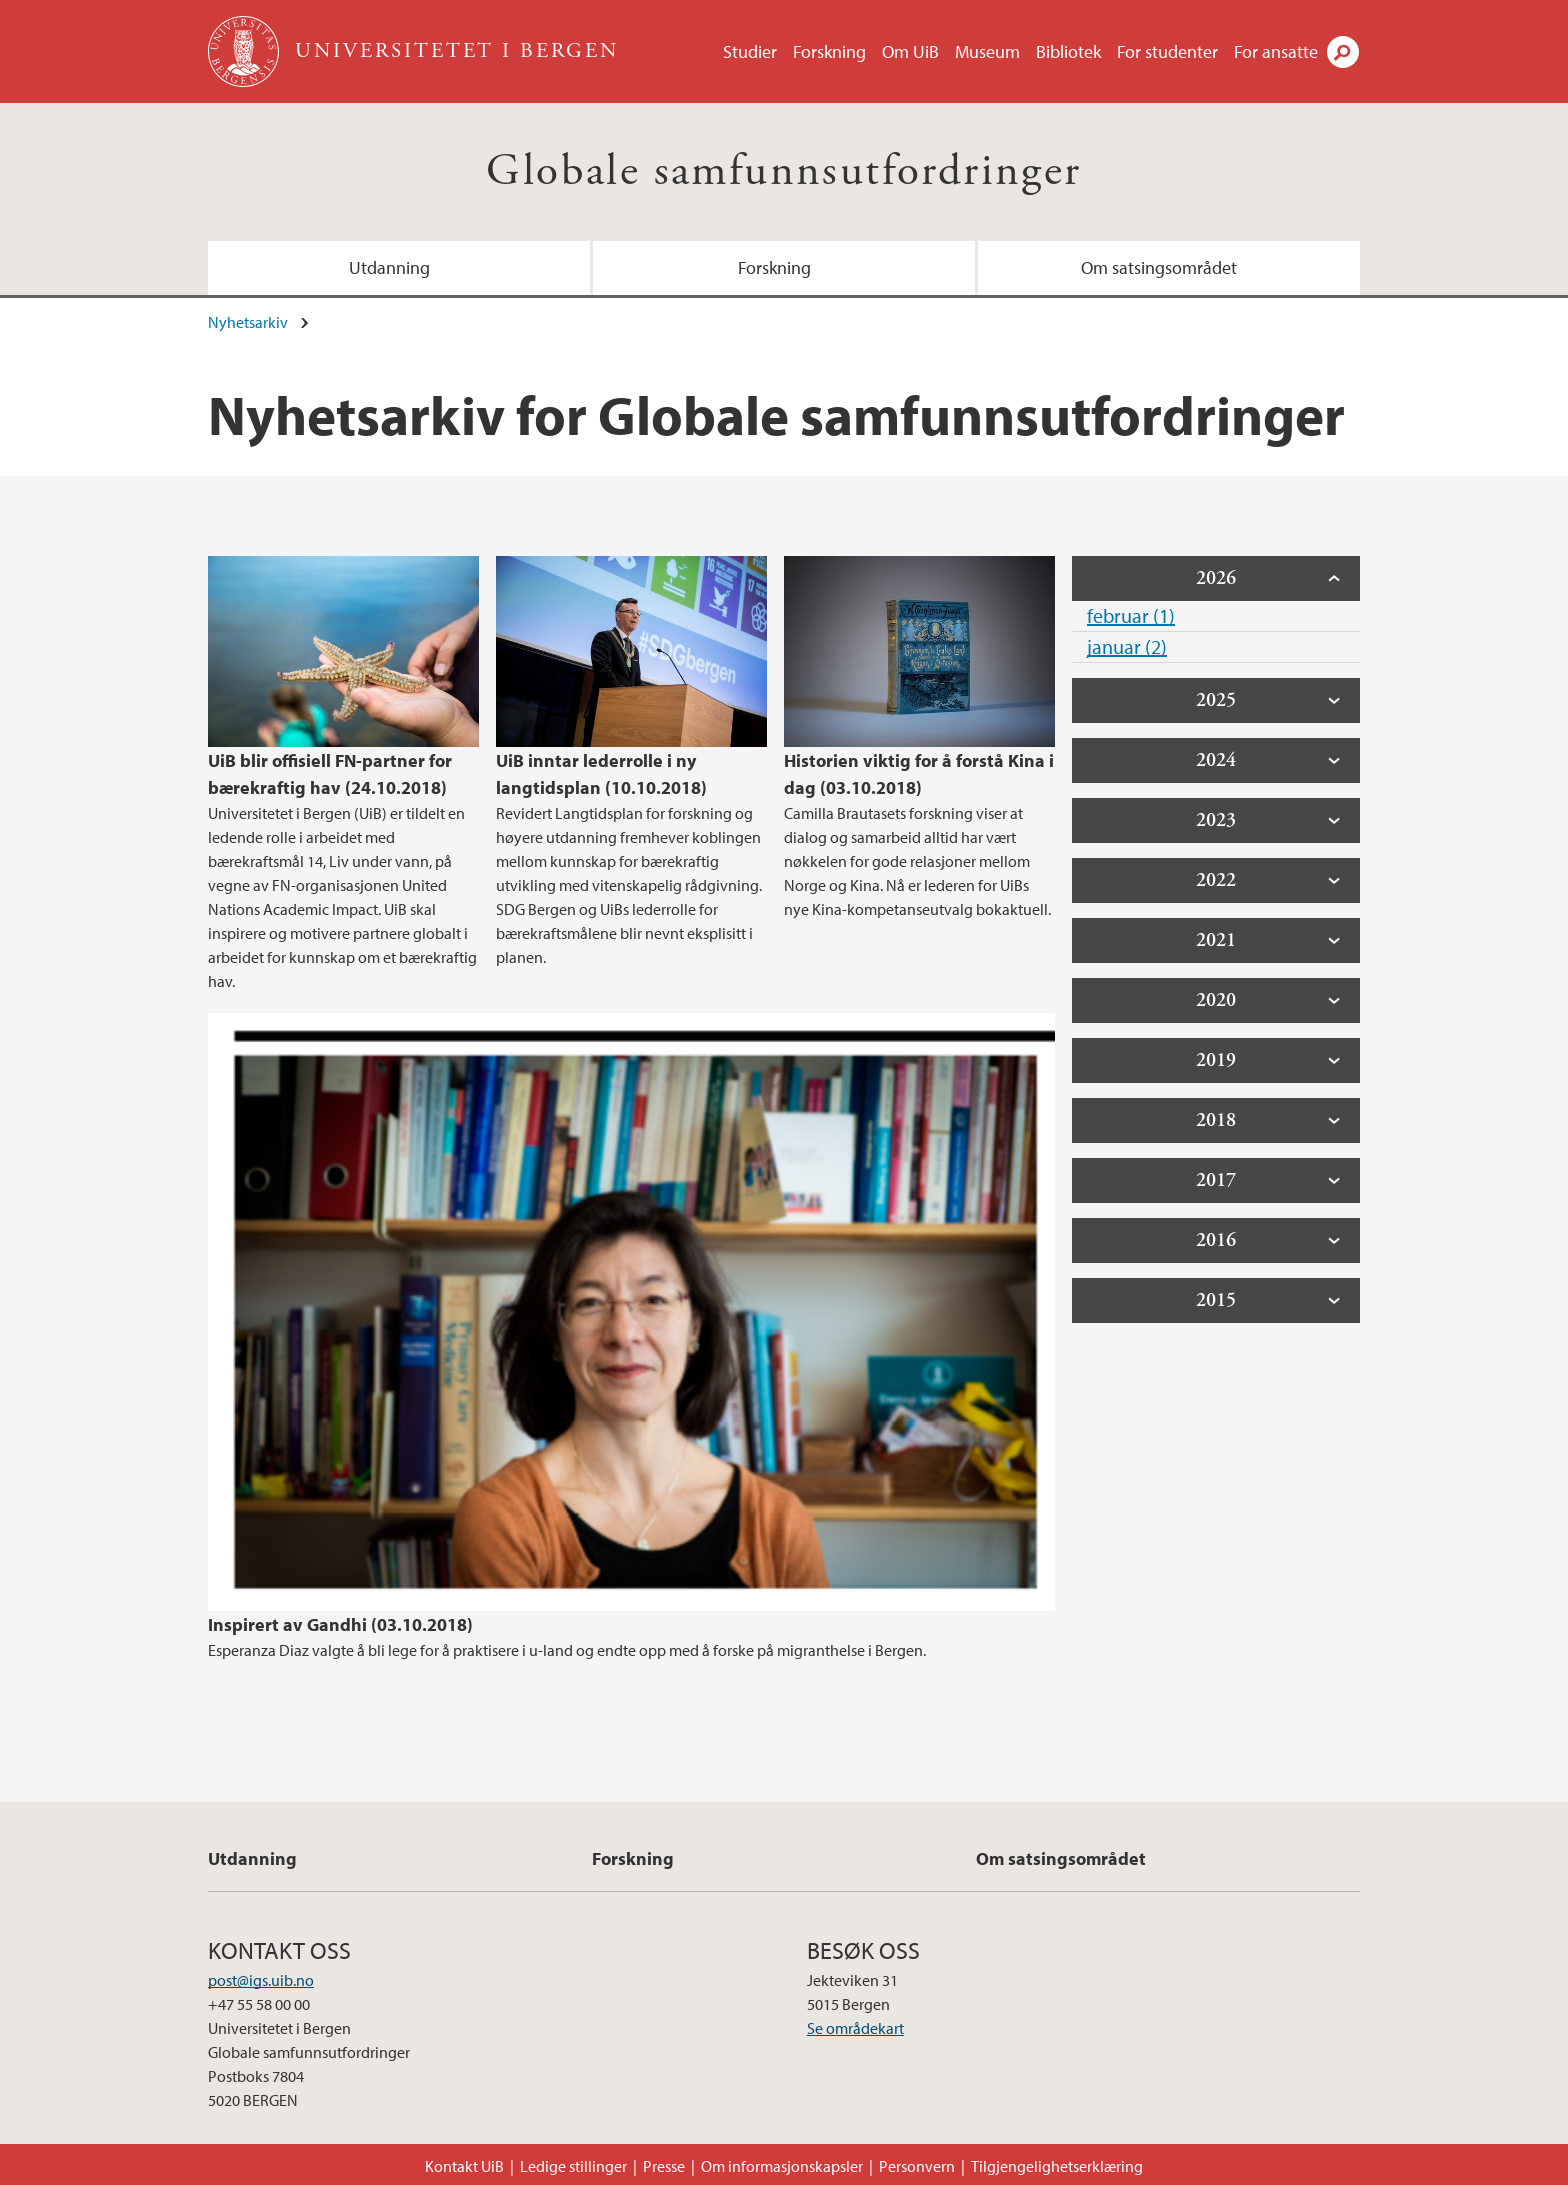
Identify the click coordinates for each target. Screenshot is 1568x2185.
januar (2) (1127, 646)
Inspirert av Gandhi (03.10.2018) (340, 1624)
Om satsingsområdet (1159, 267)
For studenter (1167, 51)
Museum (987, 51)
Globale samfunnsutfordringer (783, 171)
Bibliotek (1068, 51)
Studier (750, 51)
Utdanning (389, 267)
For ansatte (1276, 51)
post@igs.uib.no (261, 1980)
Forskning (829, 51)
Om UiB (910, 51)
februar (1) (1131, 615)
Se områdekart (855, 2028)
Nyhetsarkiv (248, 322)
